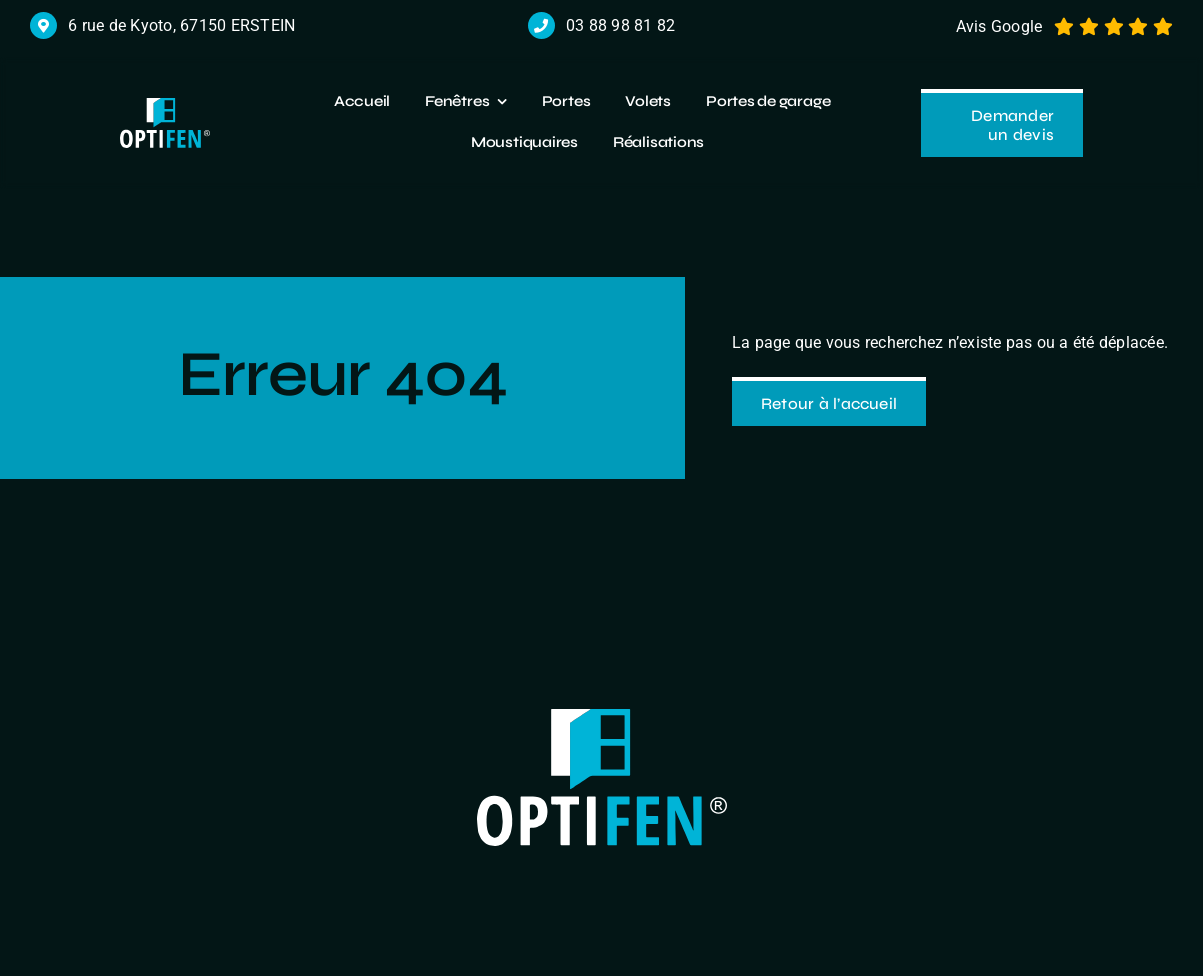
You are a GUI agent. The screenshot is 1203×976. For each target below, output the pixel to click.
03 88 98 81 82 (620, 25)
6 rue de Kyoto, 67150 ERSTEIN (181, 25)
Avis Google (999, 26)
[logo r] (165, 105)
